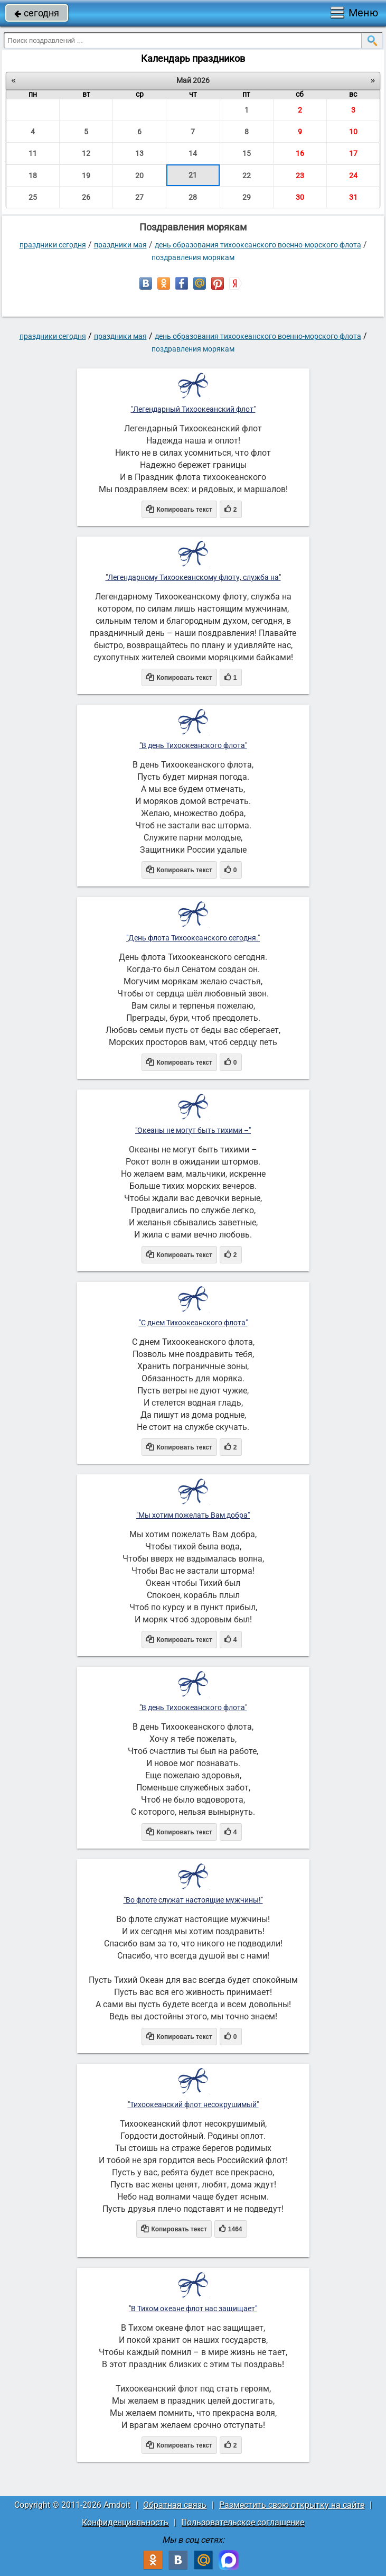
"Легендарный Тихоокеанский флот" (193, 409)
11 (33, 153)
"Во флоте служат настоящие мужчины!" (193, 1900)
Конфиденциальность (125, 2522)
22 (246, 175)
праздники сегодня (53, 245)
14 (193, 153)
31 (353, 197)
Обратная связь (174, 2505)
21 (193, 175)
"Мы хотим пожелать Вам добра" (193, 1515)
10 (353, 131)
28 (193, 197)
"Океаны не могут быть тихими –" (193, 1130)
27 (139, 197)
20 (139, 175)
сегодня (36, 13)
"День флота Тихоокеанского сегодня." (193, 938)
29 (246, 197)
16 (300, 153)
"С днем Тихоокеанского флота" (193, 1322)
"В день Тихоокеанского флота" (193, 745)
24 (353, 175)
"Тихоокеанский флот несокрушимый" (193, 2104)
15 (246, 153)
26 (86, 197)
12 (86, 153)
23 (300, 175)
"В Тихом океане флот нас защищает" (193, 2308)
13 (139, 153)
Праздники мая (120, 245)
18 (33, 175)
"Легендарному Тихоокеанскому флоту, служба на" (193, 577)
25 (33, 197)
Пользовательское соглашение (242, 2522)
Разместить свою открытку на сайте (291, 2505)
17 (353, 153)
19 (86, 175)
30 (300, 197)
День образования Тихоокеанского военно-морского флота (258, 245)
